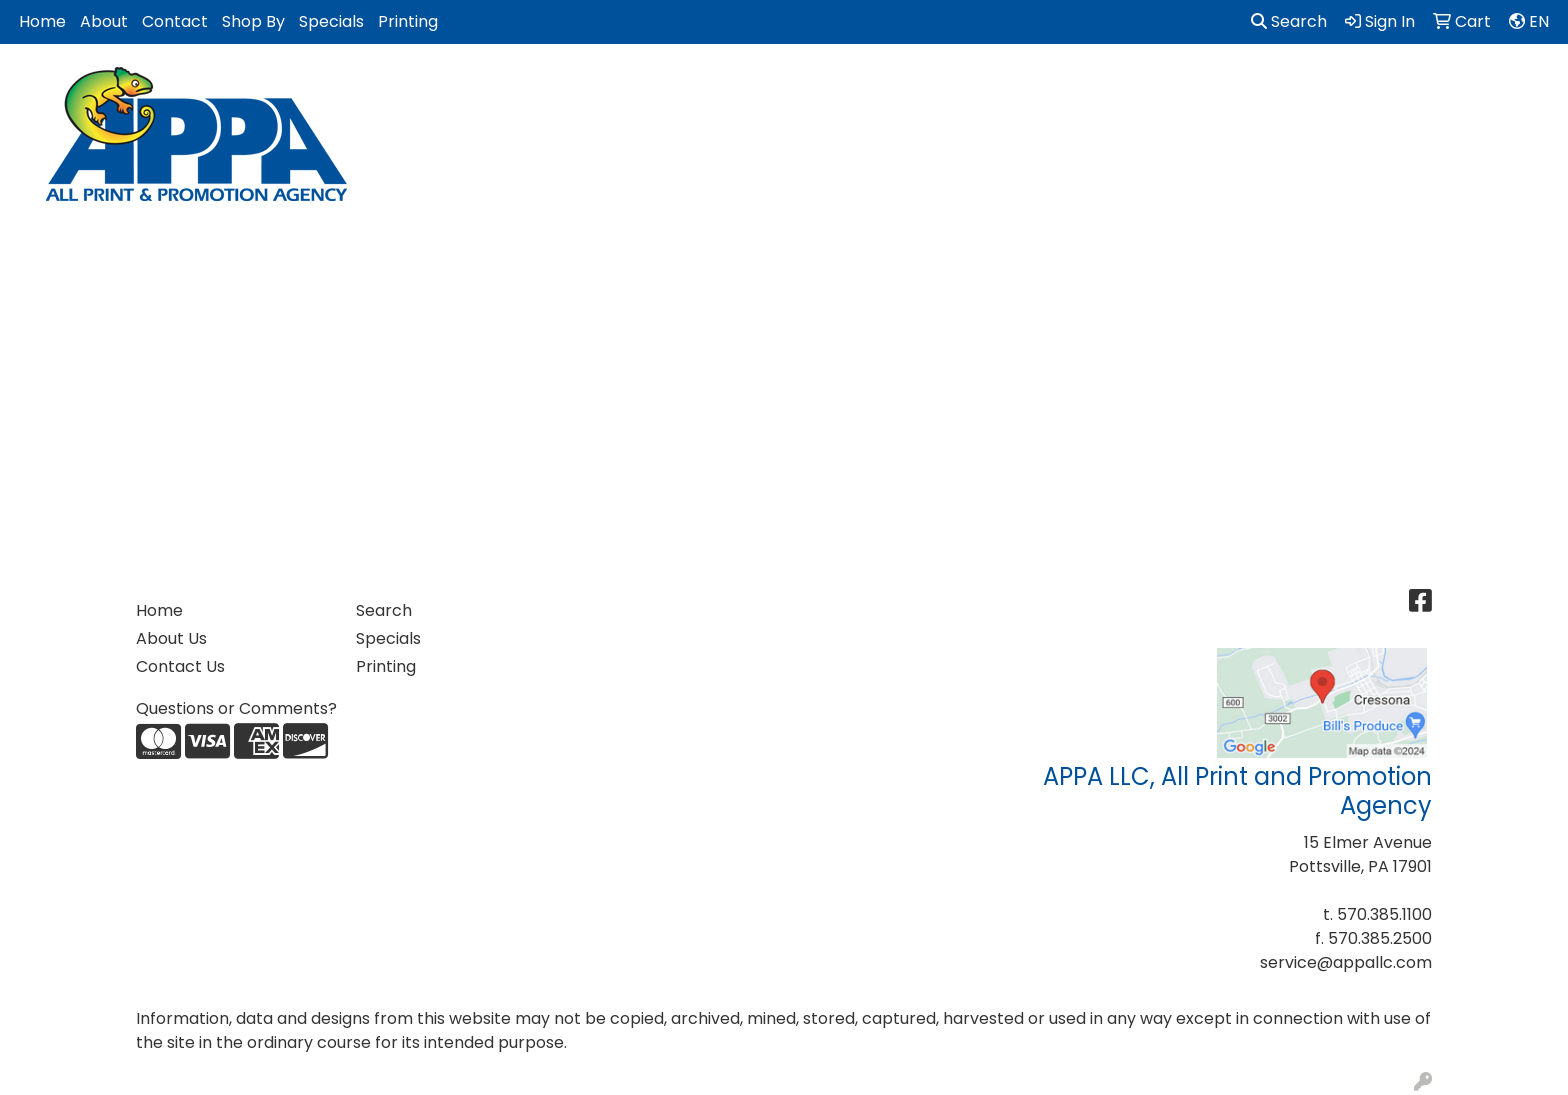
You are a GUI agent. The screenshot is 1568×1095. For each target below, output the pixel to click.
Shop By (253, 21)
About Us (171, 638)
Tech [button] (1360, 87)
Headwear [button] (898, 87)
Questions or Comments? (236, 708)
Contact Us (180, 666)
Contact (175, 21)
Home (42, 21)
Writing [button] (1441, 87)
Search (1289, 21)
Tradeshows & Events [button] (1222, 87)
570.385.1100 (1384, 914)
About (104, 21)
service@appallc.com (1346, 962)
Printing (408, 21)
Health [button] (998, 87)
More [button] (1522, 87)
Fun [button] (696, 87)
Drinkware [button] (608, 87)
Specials (331, 21)
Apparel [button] (432, 87)
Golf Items (784, 87)
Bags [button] (516, 87)
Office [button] (1081, 87)
